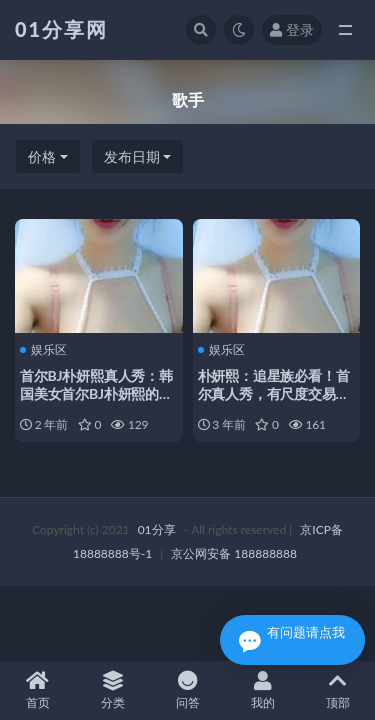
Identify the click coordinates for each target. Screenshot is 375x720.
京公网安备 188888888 (234, 553)
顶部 (337, 690)
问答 (187, 690)
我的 (262, 690)
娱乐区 (43, 350)
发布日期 (132, 156)
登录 (292, 29)
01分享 (157, 529)
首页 (37, 690)
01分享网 (61, 29)
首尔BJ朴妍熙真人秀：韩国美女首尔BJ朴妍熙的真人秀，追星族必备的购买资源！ (96, 402)
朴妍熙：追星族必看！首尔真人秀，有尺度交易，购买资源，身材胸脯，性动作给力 (274, 402)
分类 (112, 690)
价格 (42, 156)
